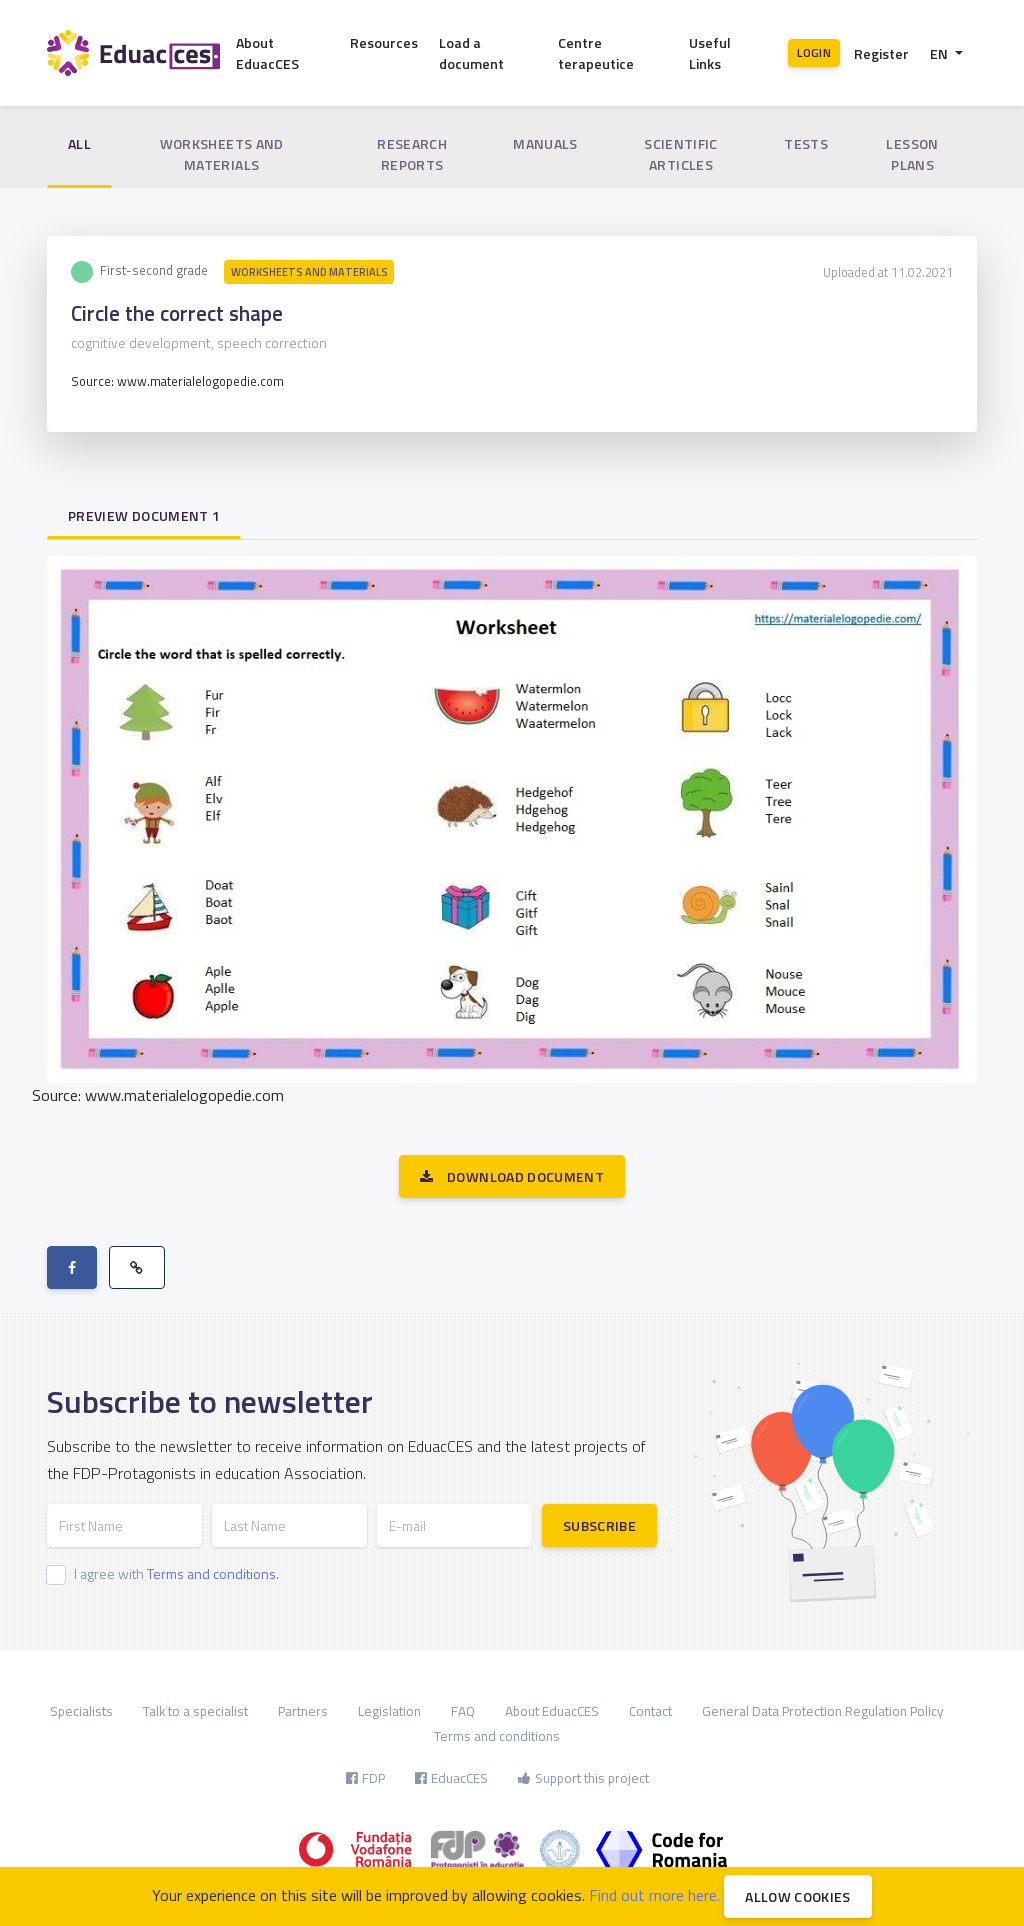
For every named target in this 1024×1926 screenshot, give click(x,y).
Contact (650, 1711)
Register (881, 53)
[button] (946, 53)
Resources (384, 42)
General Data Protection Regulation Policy (823, 1711)
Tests (806, 143)
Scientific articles (681, 154)
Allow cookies (798, 1896)
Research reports (412, 154)
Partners (303, 1711)
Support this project (583, 1778)
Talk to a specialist (195, 1711)
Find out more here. (654, 1895)
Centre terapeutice (596, 53)
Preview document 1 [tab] (144, 515)
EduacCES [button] (451, 1778)
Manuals (545, 143)
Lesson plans (912, 154)
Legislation (389, 1711)
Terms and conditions (497, 1736)
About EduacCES (267, 53)
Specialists (81, 1711)
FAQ (463, 1711)
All (79, 143)
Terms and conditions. (213, 1573)
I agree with (176, 1573)
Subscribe (599, 1525)
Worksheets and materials (222, 154)
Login (814, 52)
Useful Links (710, 53)
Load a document (471, 53)
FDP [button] (365, 1778)
